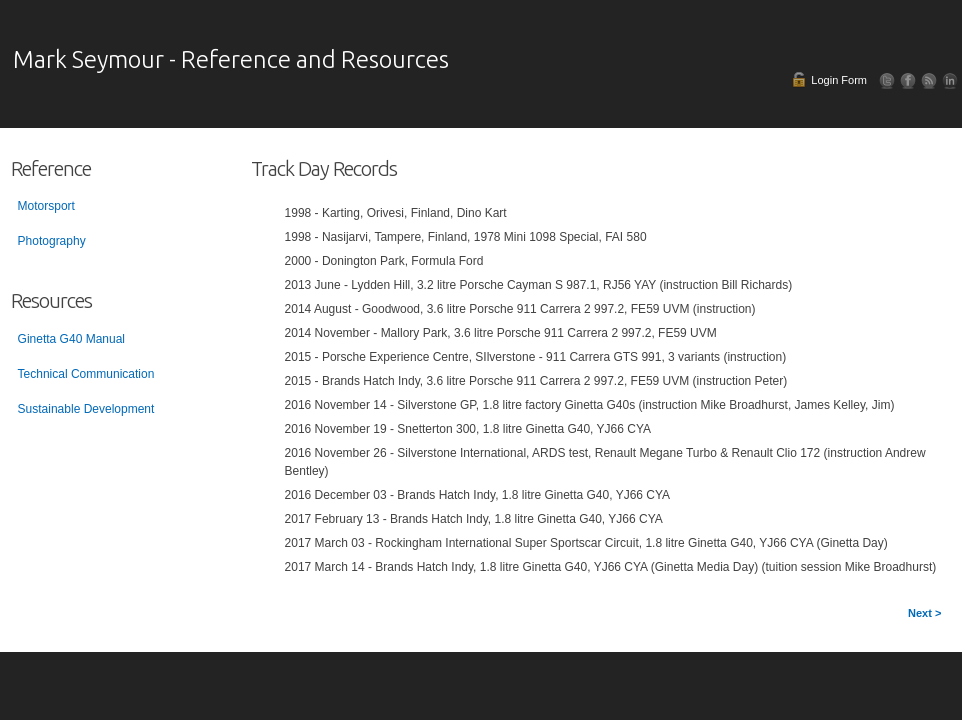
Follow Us (887, 80)
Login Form (839, 80)
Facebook (908, 80)
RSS (929, 80)
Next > (924, 613)
